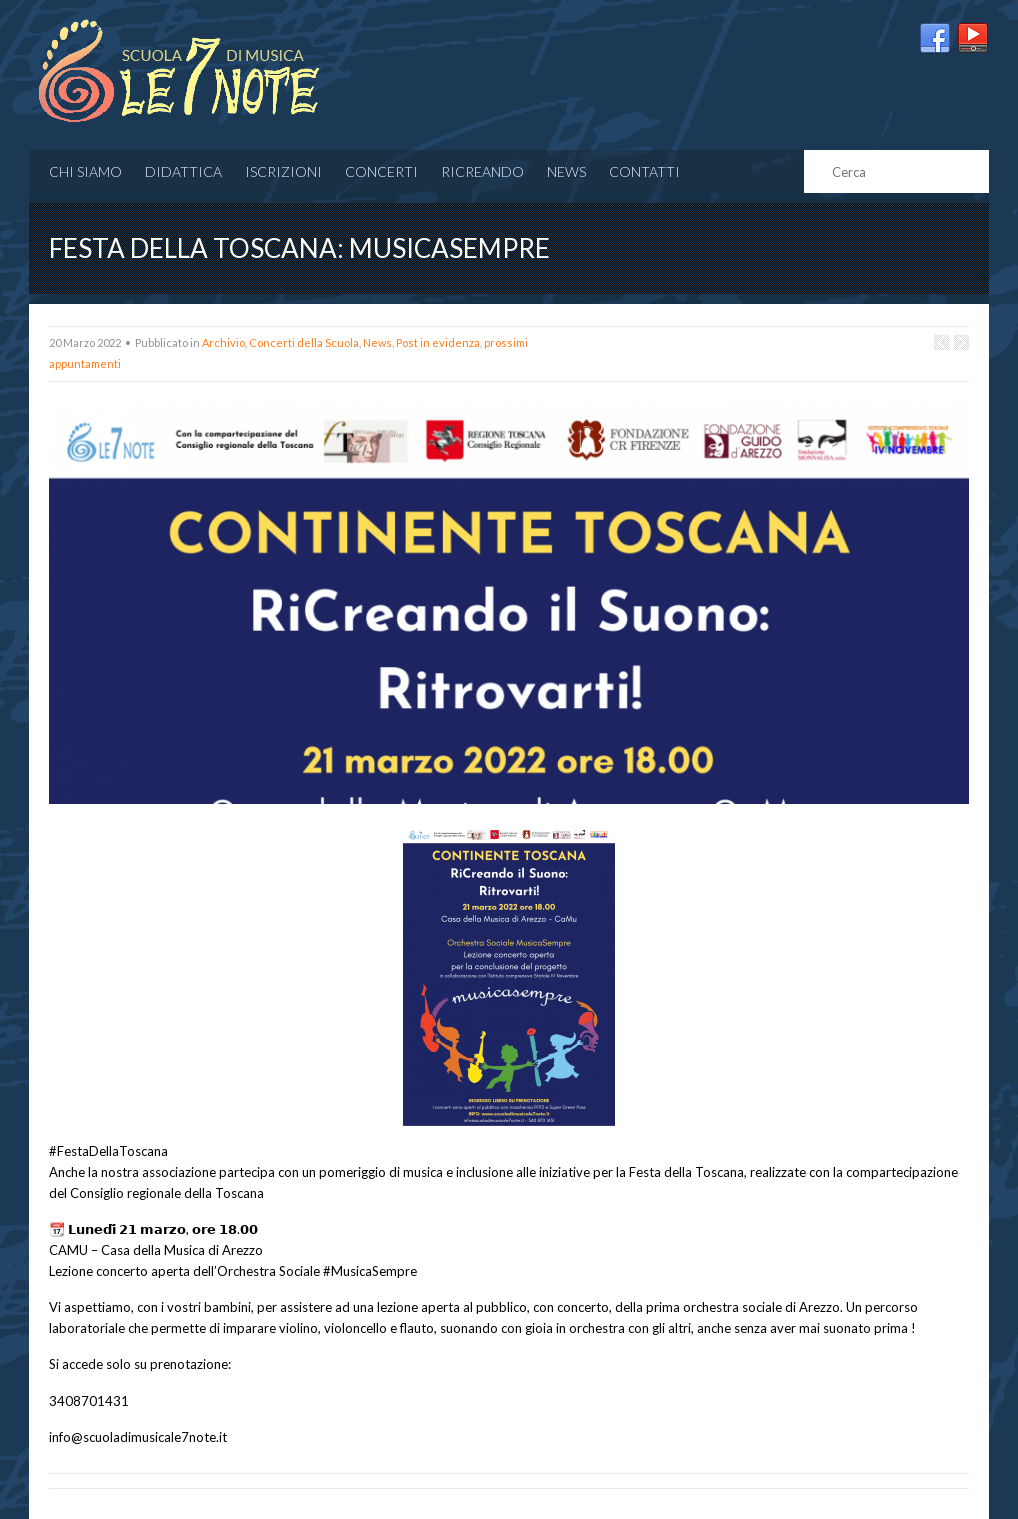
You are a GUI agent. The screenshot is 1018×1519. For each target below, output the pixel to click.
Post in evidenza (438, 342)
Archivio (223, 342)
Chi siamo (85, 171)
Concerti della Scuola (304, 342)
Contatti (644, 171)
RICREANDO (482, 171)
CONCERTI (381, 171)
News (566, 171)
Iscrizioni (283, 171)
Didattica (183, 171)
